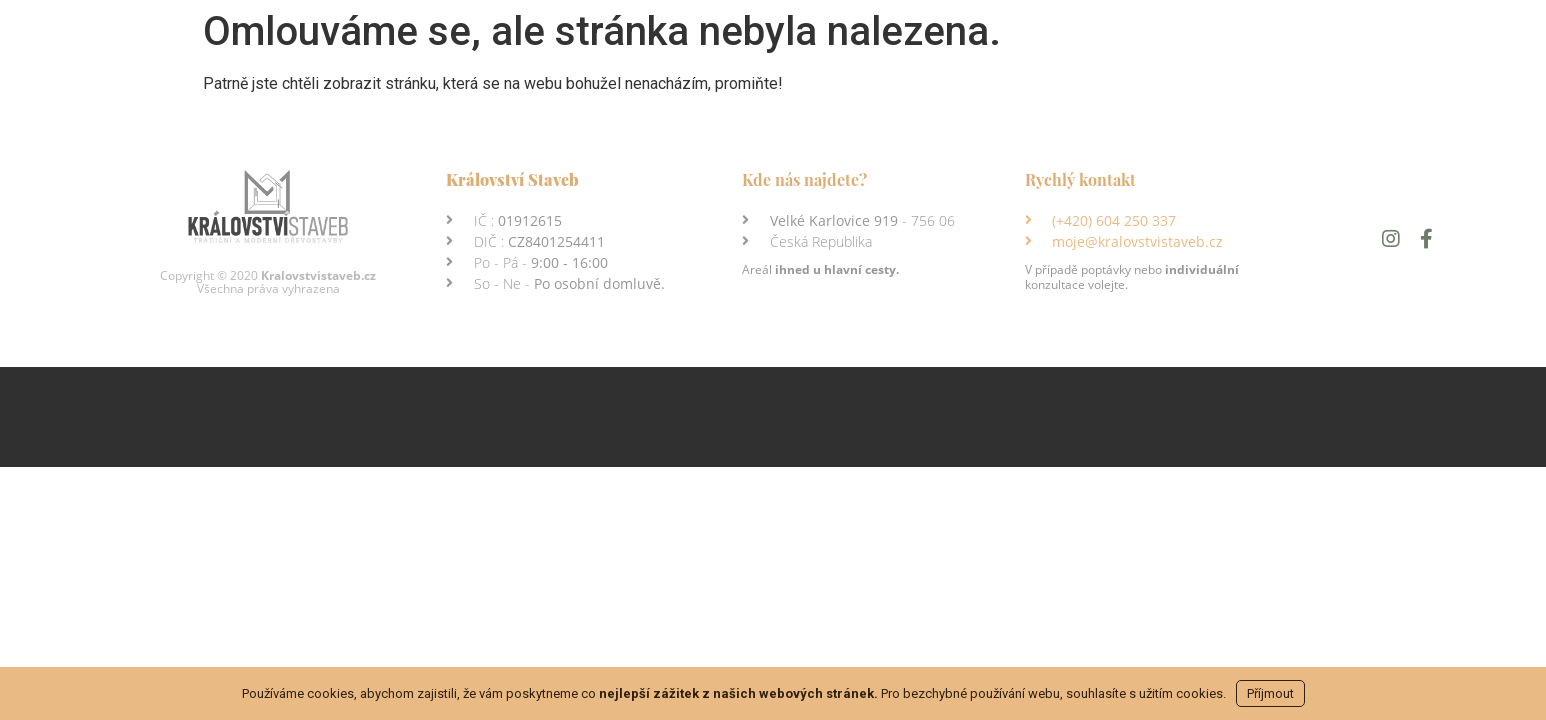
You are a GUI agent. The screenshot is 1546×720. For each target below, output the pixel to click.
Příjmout (1270, 693)
